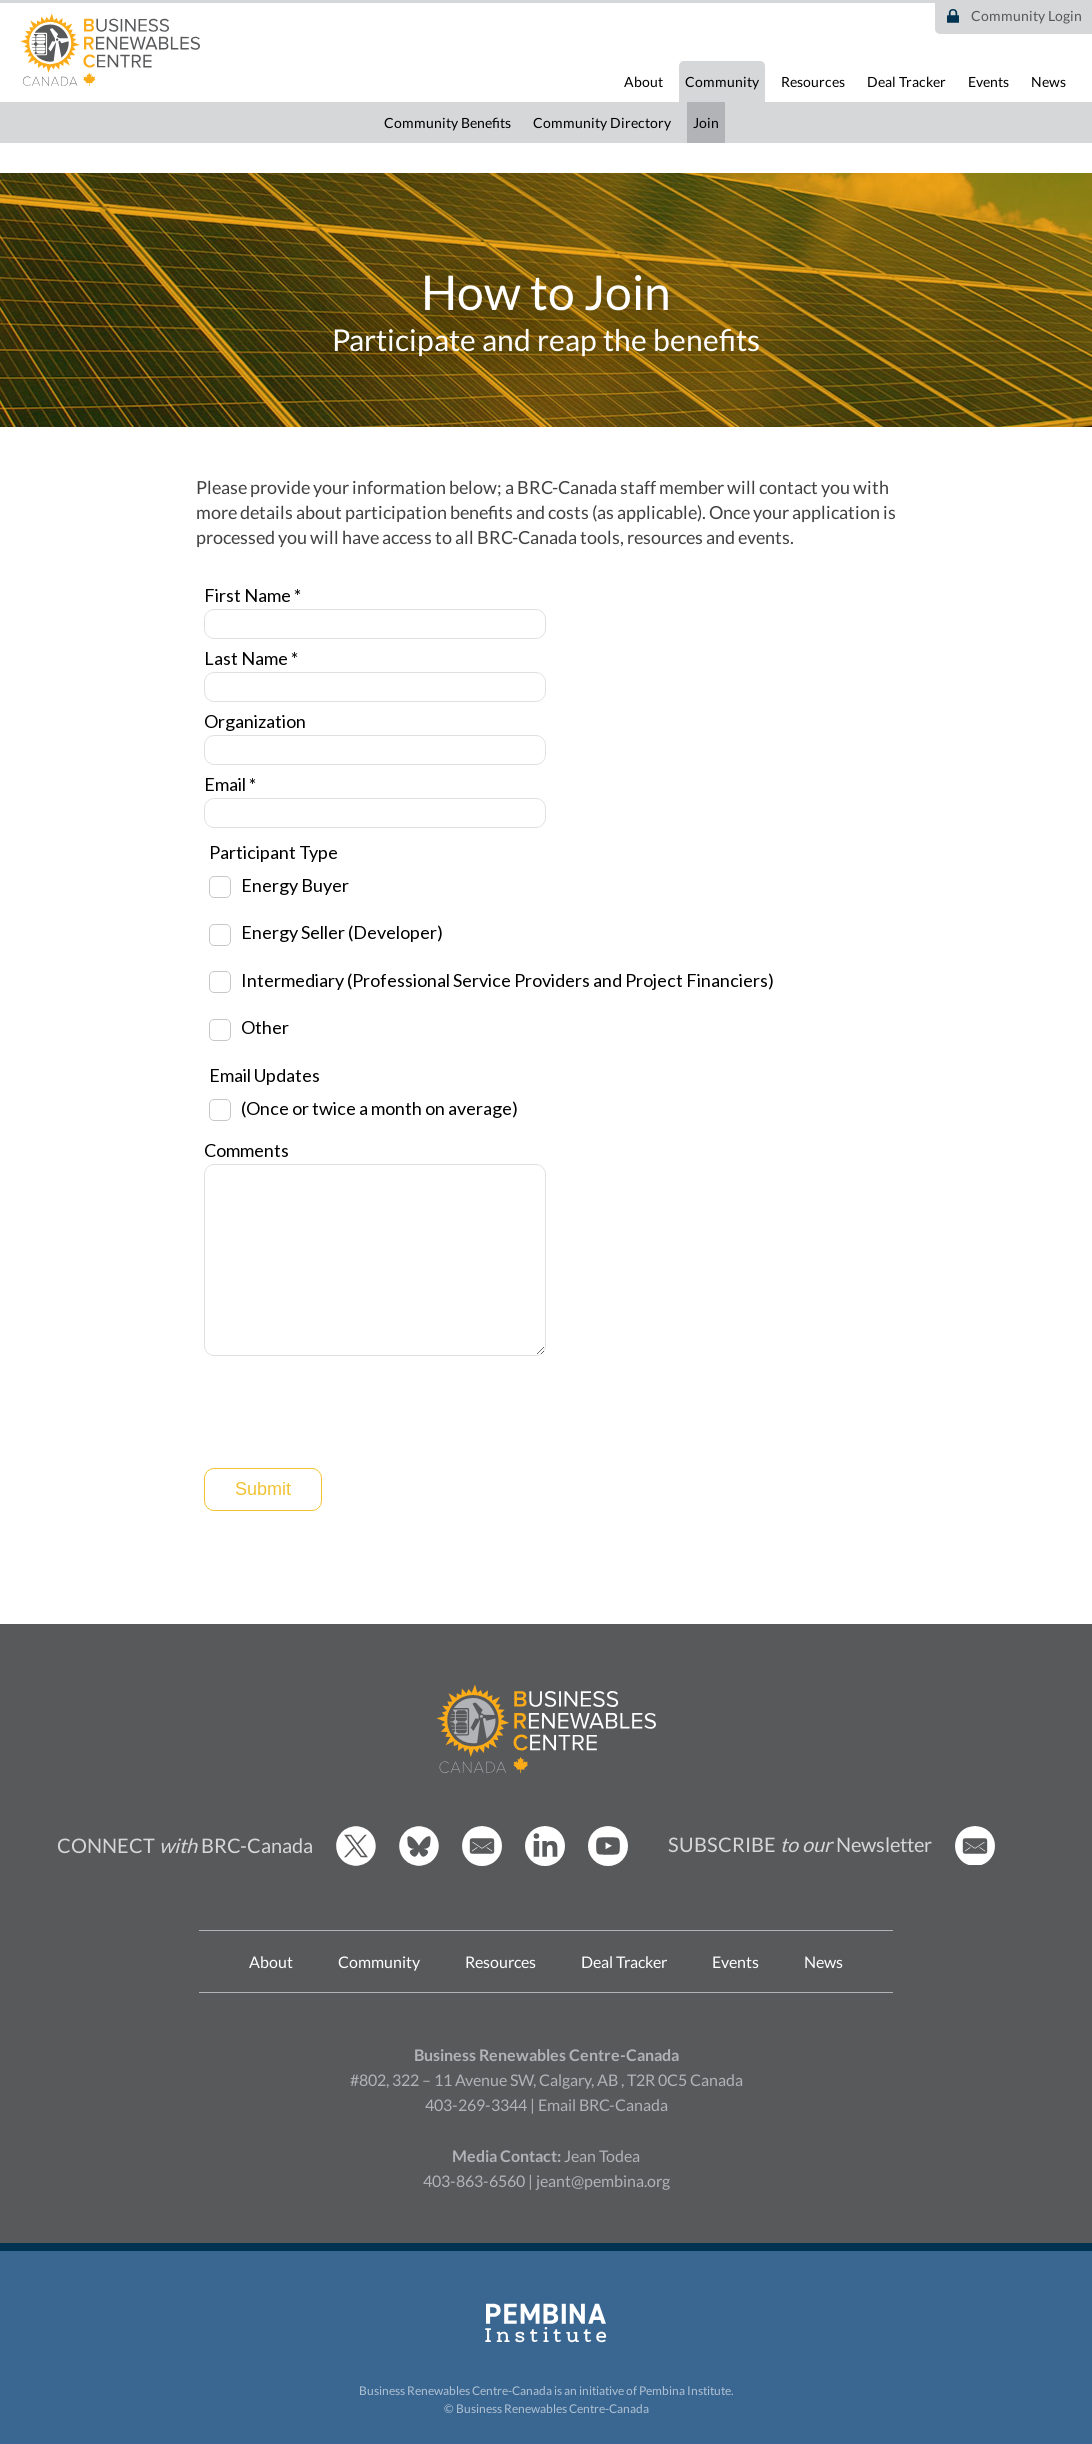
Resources (813, 81)
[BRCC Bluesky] (419, 1860)
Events (988, 81)
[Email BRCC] (482, 1860)
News (1048, 81)
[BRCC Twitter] (356, 1860)
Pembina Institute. (686, 2390)
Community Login (1026, 15)
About (643, 81)
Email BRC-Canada (603, 2104)
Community (722, 81)
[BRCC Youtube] (608, 1860)
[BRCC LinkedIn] (545, 1860)
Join (706, 122)
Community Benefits (447, 122)
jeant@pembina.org (603, 2180)
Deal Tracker (906, 81)
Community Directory (602, 122)
